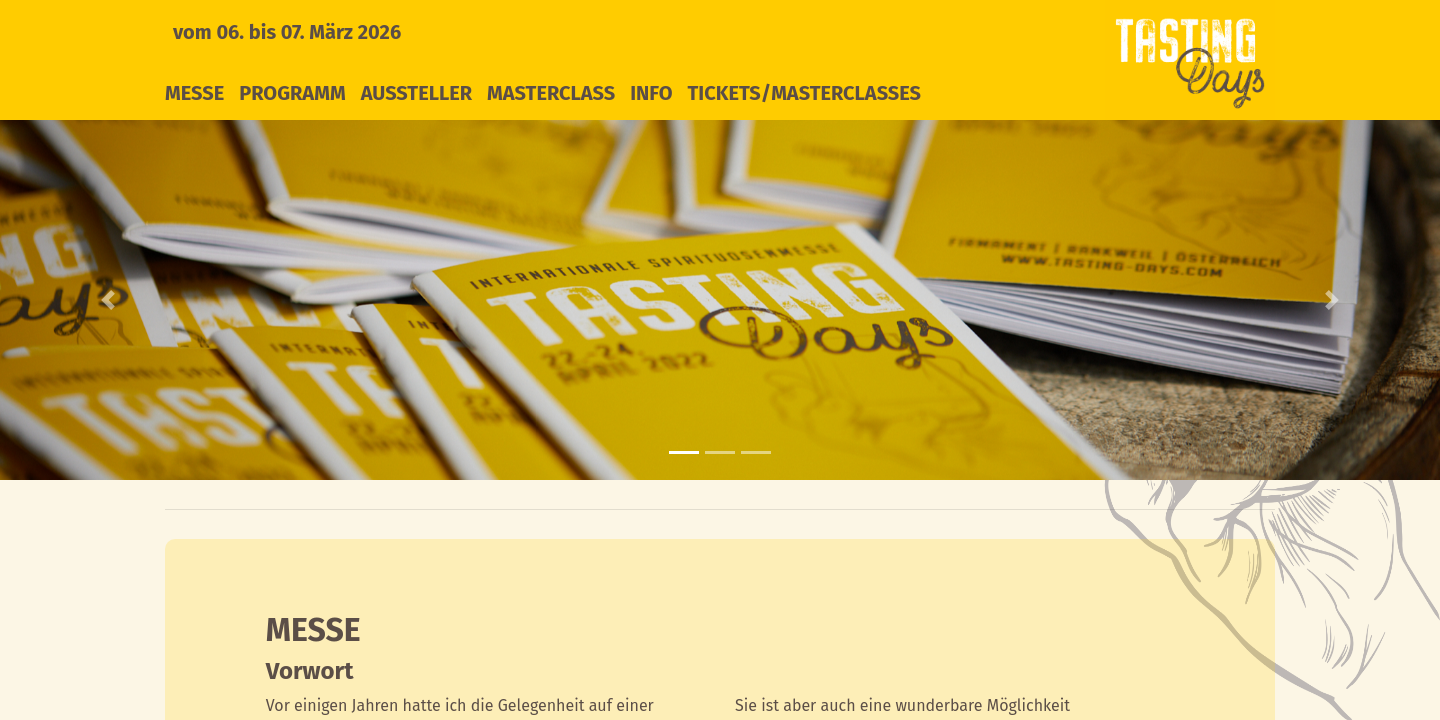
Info (651, 93)
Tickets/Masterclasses (805, 93)
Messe (194, 93)
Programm (292, 93)
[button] (108, 300)
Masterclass (551, 93)
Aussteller (416, 93)
